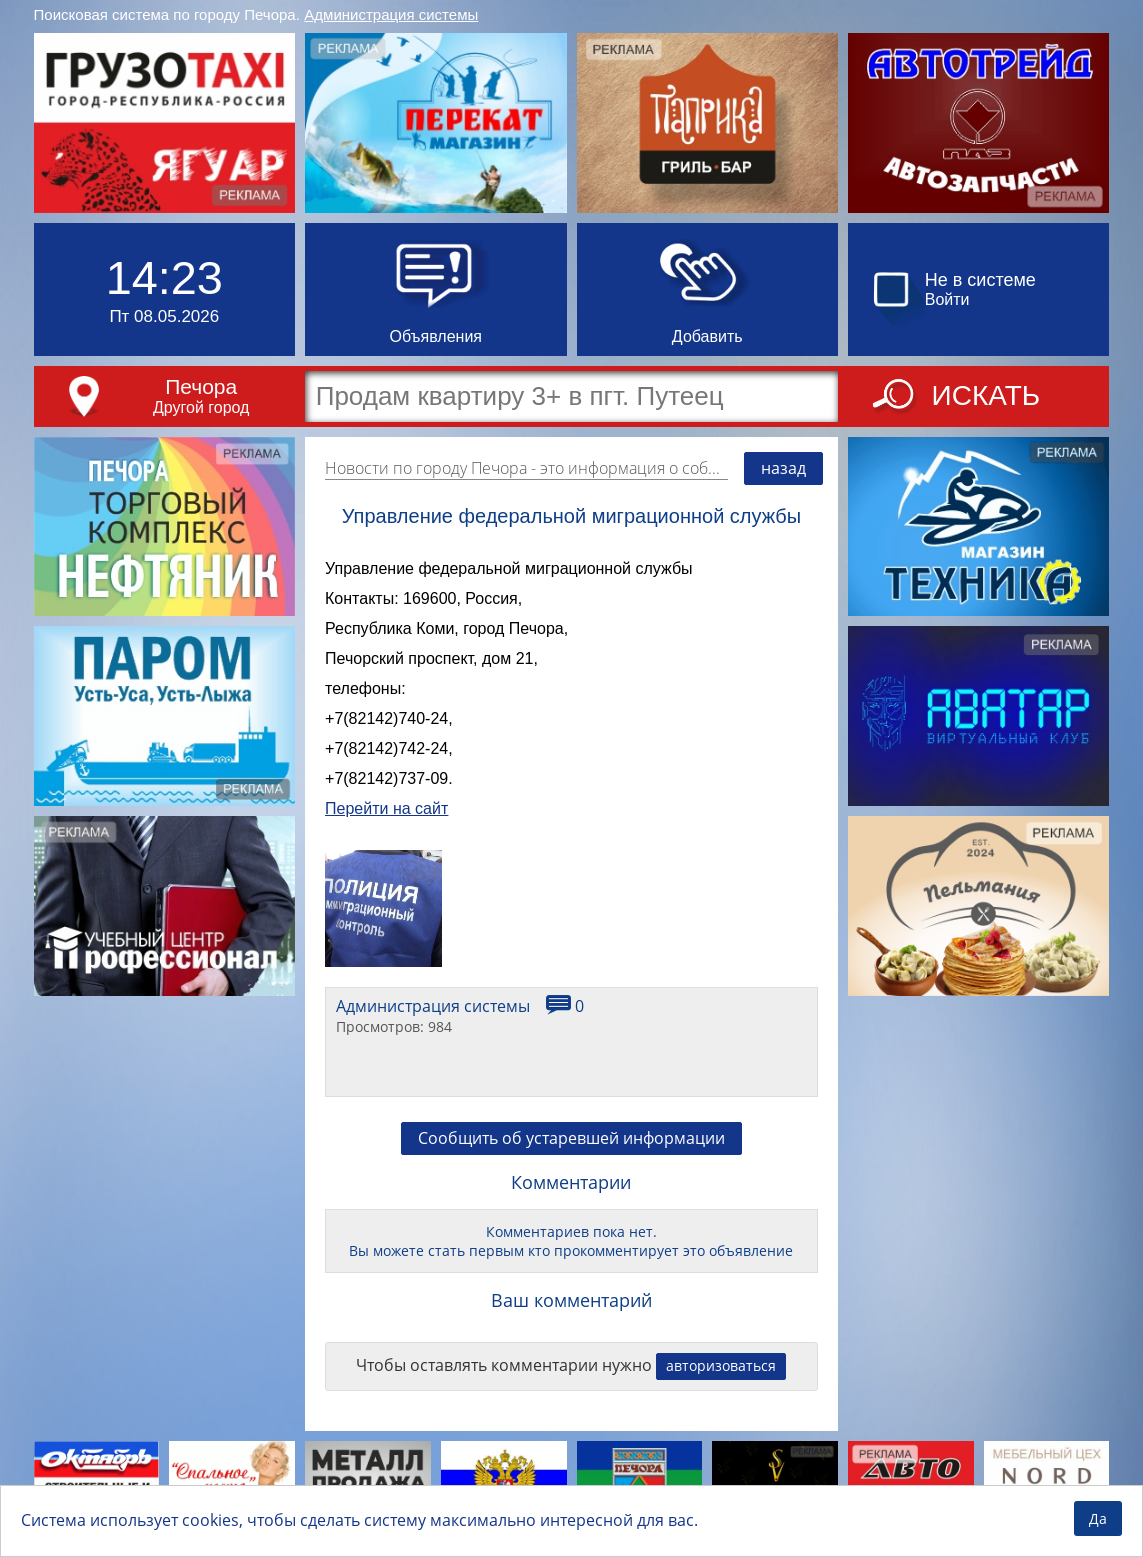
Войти (947, 299)
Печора (201, 386)
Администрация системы (391, 14)
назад (783, 468)
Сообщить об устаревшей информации (571, 1138)
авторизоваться (721, 1365)
